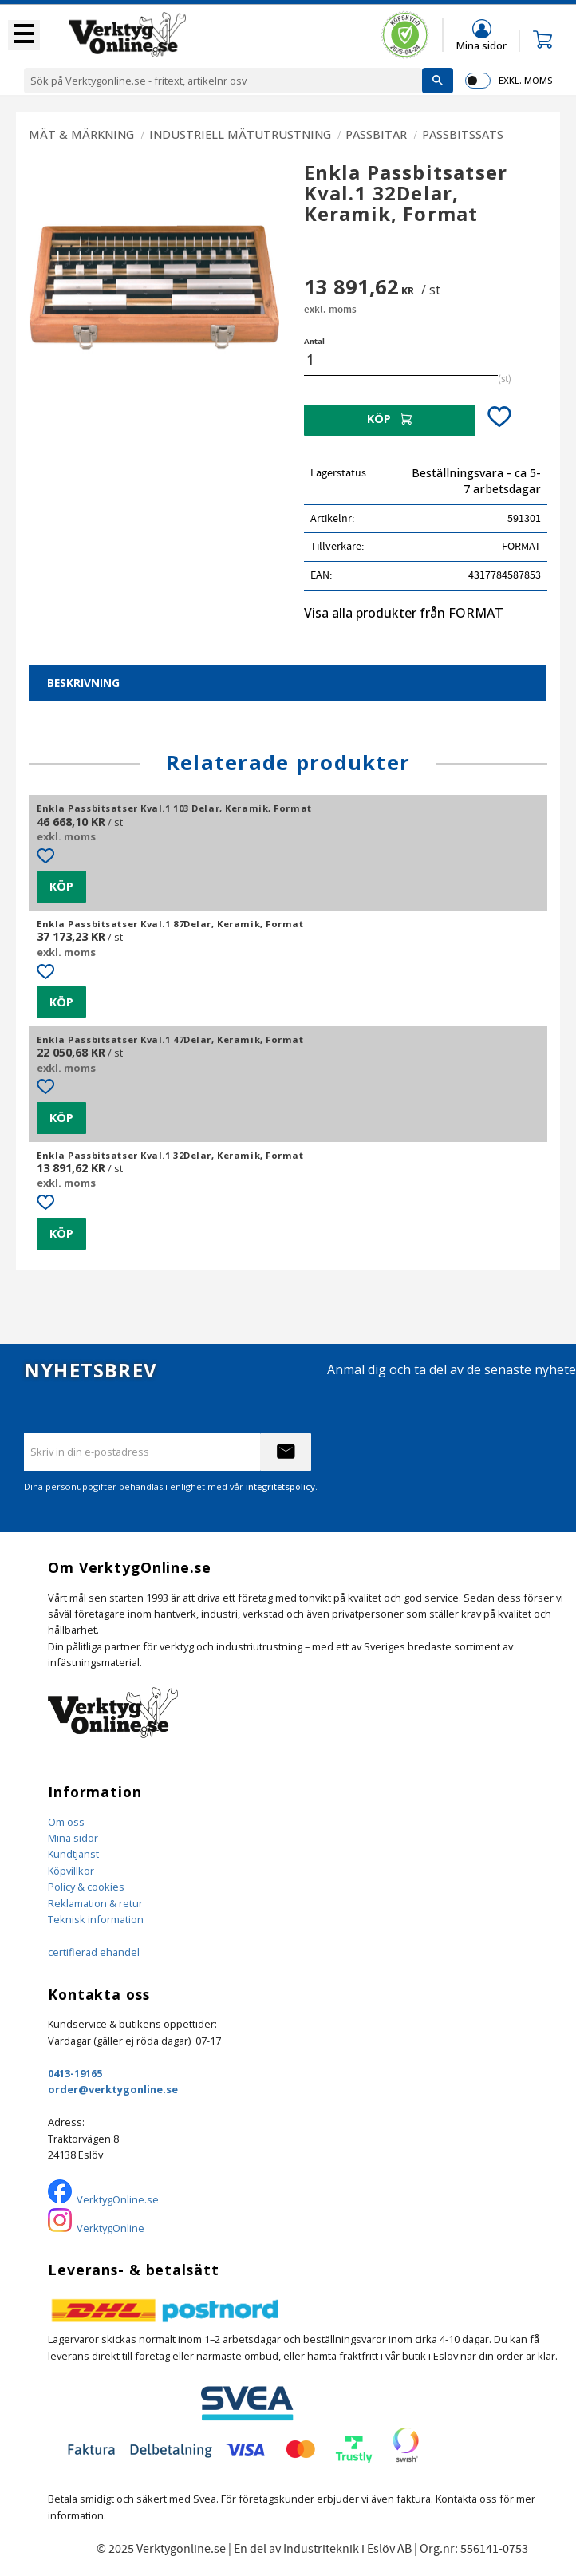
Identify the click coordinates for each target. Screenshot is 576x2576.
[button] (24, 35)
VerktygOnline (110, 2228)
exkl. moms (525, 80)
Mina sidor (73, 1838)
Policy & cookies (86, 1886)
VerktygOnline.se (118, 2199)
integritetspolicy (280, 1486)
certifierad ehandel (94, 1952)
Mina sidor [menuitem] (481, 45)
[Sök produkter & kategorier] (223, 80)
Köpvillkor (71, 1870)
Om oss (66, 1822)
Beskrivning (83, 682)
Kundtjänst (73, 1854)
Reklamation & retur (95, 1903)
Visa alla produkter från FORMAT (403, 613)
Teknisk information (96, 1919)
